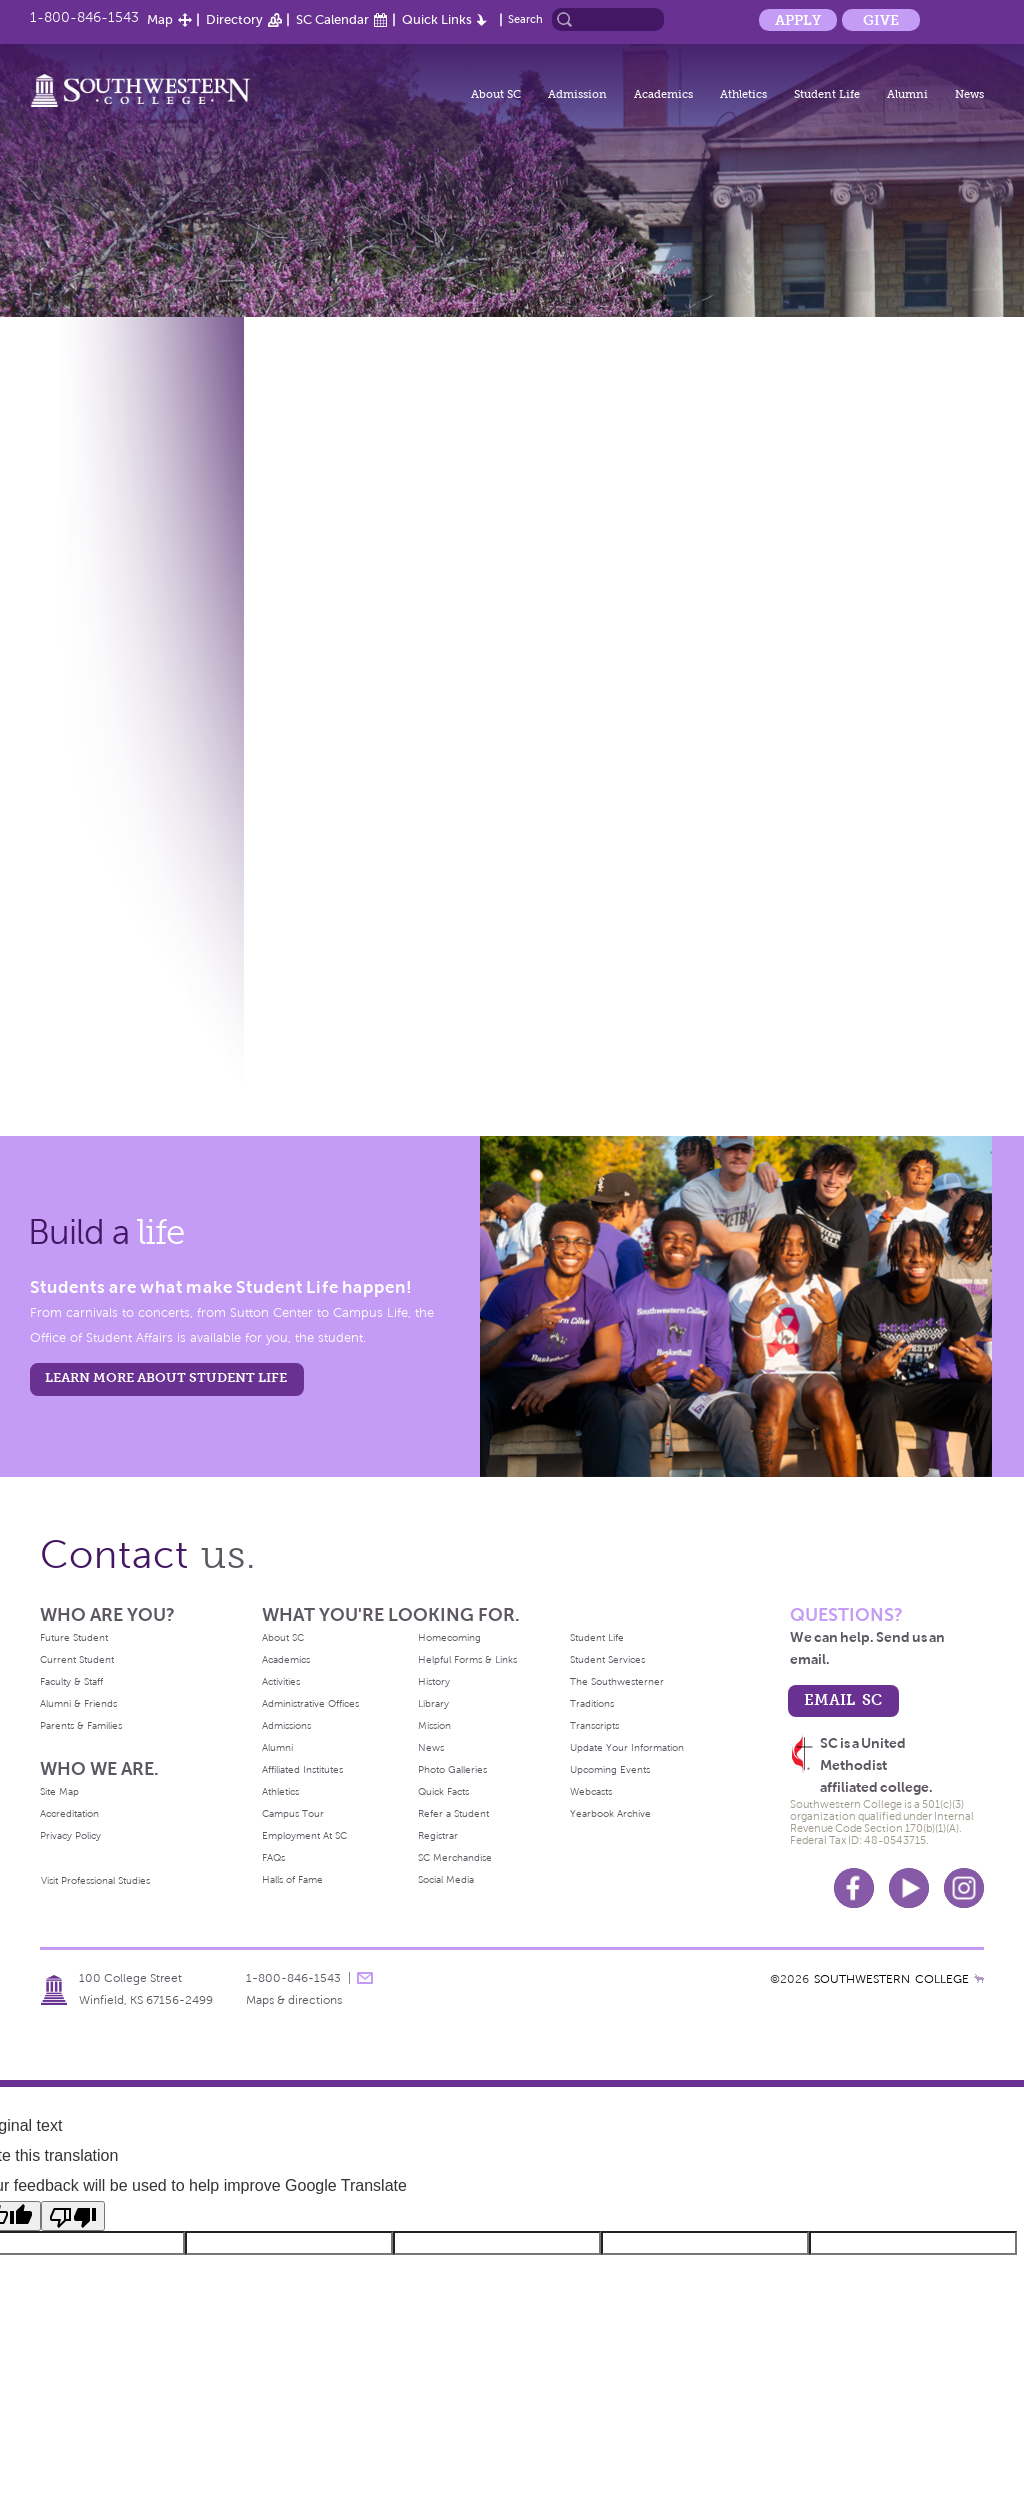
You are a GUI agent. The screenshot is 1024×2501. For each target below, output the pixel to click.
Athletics (743, 94)
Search (525, 19)
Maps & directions (294, 2000)
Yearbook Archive (610, 1813)
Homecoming (449, 1637)
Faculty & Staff (71, 1681)
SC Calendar (332, 19)
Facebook (854, 1888)
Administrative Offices (310, 1703)
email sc (843, 1699)
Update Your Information (627, 1747)
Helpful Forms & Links (467, 1659)
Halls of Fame (292, 1879)
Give (881, 20)
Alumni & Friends (78, 1703)
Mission (434, 1725)
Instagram (964, 1888)
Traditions (592, 1703)
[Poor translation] (73, 2216)
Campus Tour (293, 1813)
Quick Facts (443, 1791)
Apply (798, 20)
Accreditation (69, 1813)
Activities (281, 1681)
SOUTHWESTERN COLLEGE (891, 1979)
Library (433, 1703)
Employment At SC (304, 1835)
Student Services (607, 1659)
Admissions (286, 1725)
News (969, 94)
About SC (496, 94)
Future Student (74, 1637)
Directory (234, 19)
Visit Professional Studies (95, 1880)
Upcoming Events (610, 1769)
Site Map (59, 1791)
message (365, 1978)
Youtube (909, 1888)
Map (160, 19)
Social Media (446, 1879)
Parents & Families (81, 1725)
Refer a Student (453, 1813)
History (434, 1681)
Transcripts (594, 1725)
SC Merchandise (455, 1857)
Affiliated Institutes (302, 1769)
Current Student (77, 1659)
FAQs (273, 1857)
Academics (663, 94)
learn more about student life (166, 1377)
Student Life (827, 94)
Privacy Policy (70, 1835)
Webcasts (591, 1791)
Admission (577, 94)
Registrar (438, 1835)
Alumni (907, 94)
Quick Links (437, 19)
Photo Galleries (452, 1769)
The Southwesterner (617, 1681)
